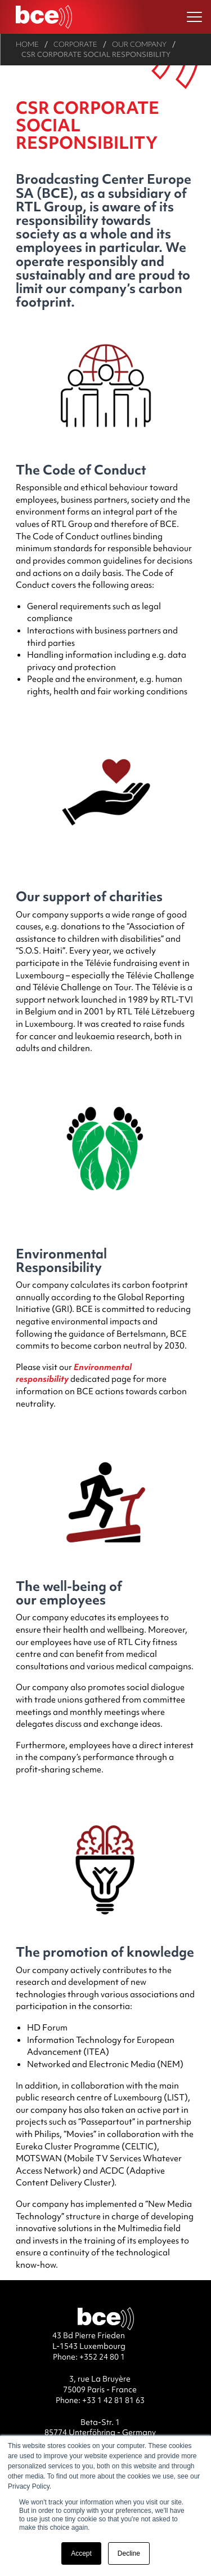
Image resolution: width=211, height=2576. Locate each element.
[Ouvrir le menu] (194, 17)
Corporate (75, 44)
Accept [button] (81, 2553)
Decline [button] (129, 2553)
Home (27, 44)
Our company (139, 44)
